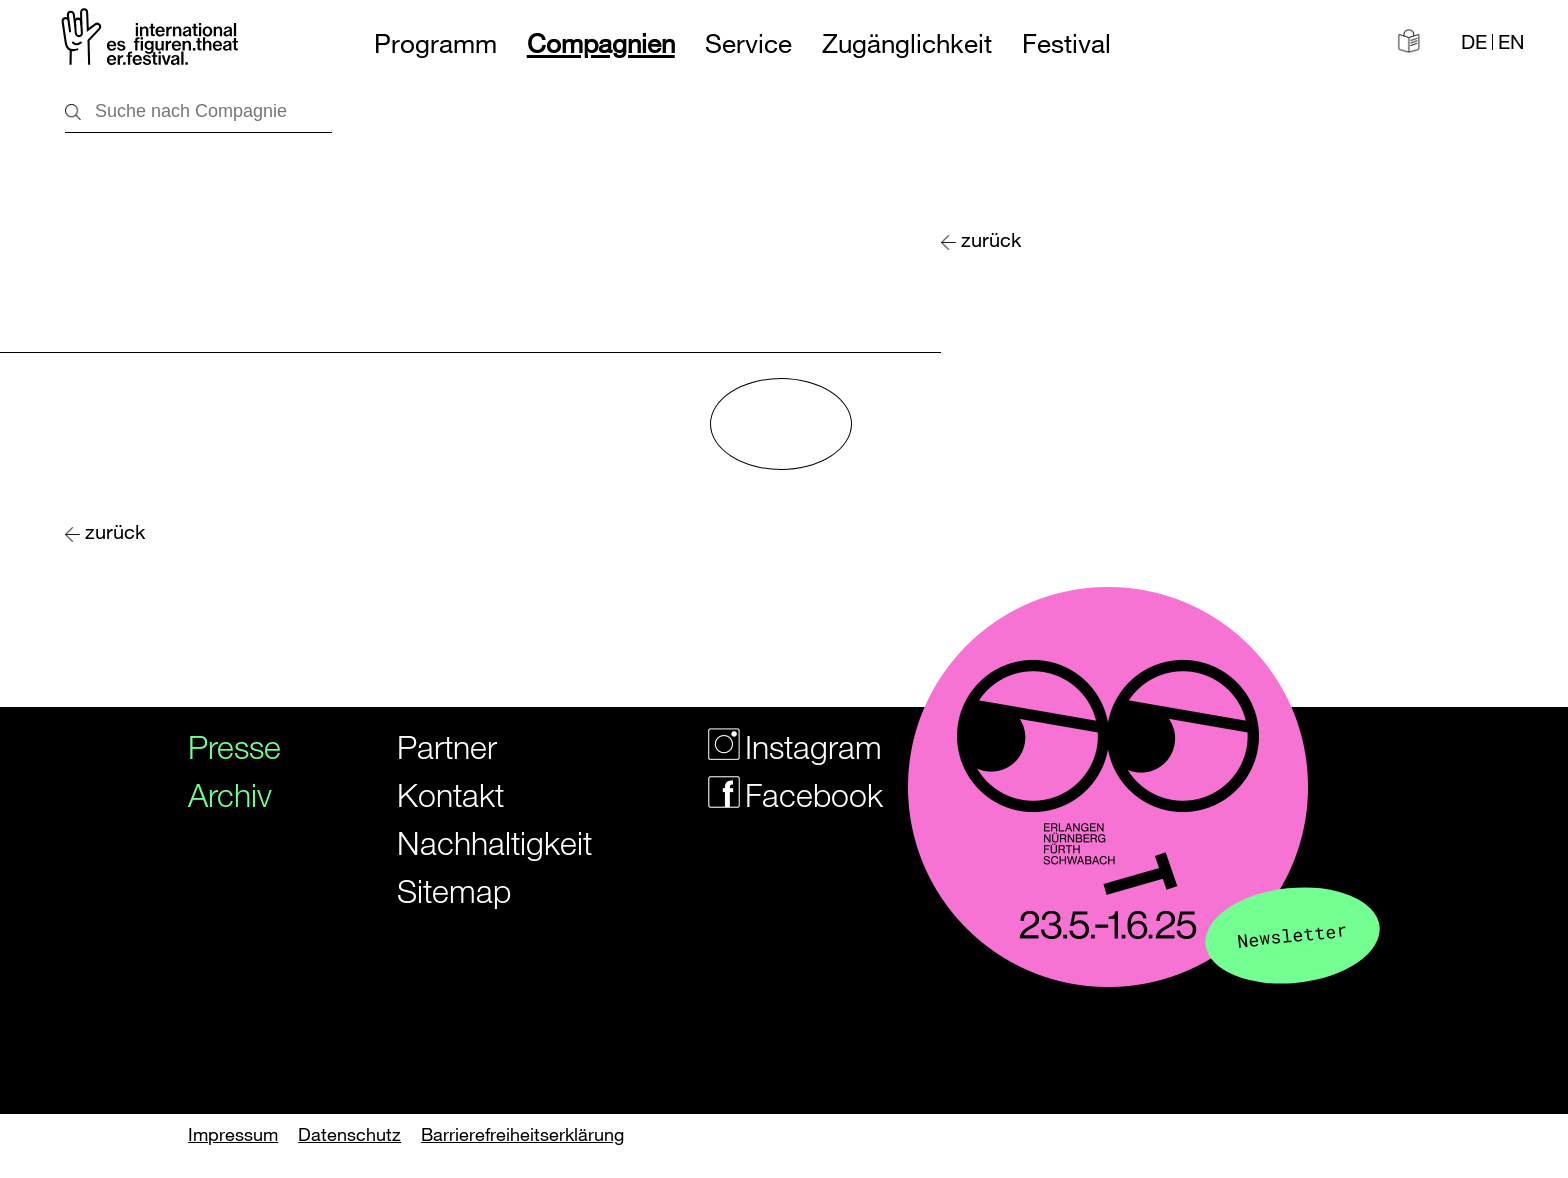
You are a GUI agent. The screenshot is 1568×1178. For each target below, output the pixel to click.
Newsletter (1292, 934)
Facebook (773, 794)
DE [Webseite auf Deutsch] (1474, 42)
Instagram (773, 746)
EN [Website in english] (1511, 42)
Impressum (233, 1134)
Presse (223, 746)
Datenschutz (349, 1134)
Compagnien (601, 43)
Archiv (223, 794)
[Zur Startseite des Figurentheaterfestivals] (151, 40)
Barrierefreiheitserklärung (522, 1134)
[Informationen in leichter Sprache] (1409, 41)
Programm (435, 43)
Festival (1066, 43)
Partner (447, 746)
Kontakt (450, 794)
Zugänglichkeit (907, 43)
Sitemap (454, 890)
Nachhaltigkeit (470, 842)
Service (748, 43)
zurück (991, 239)
